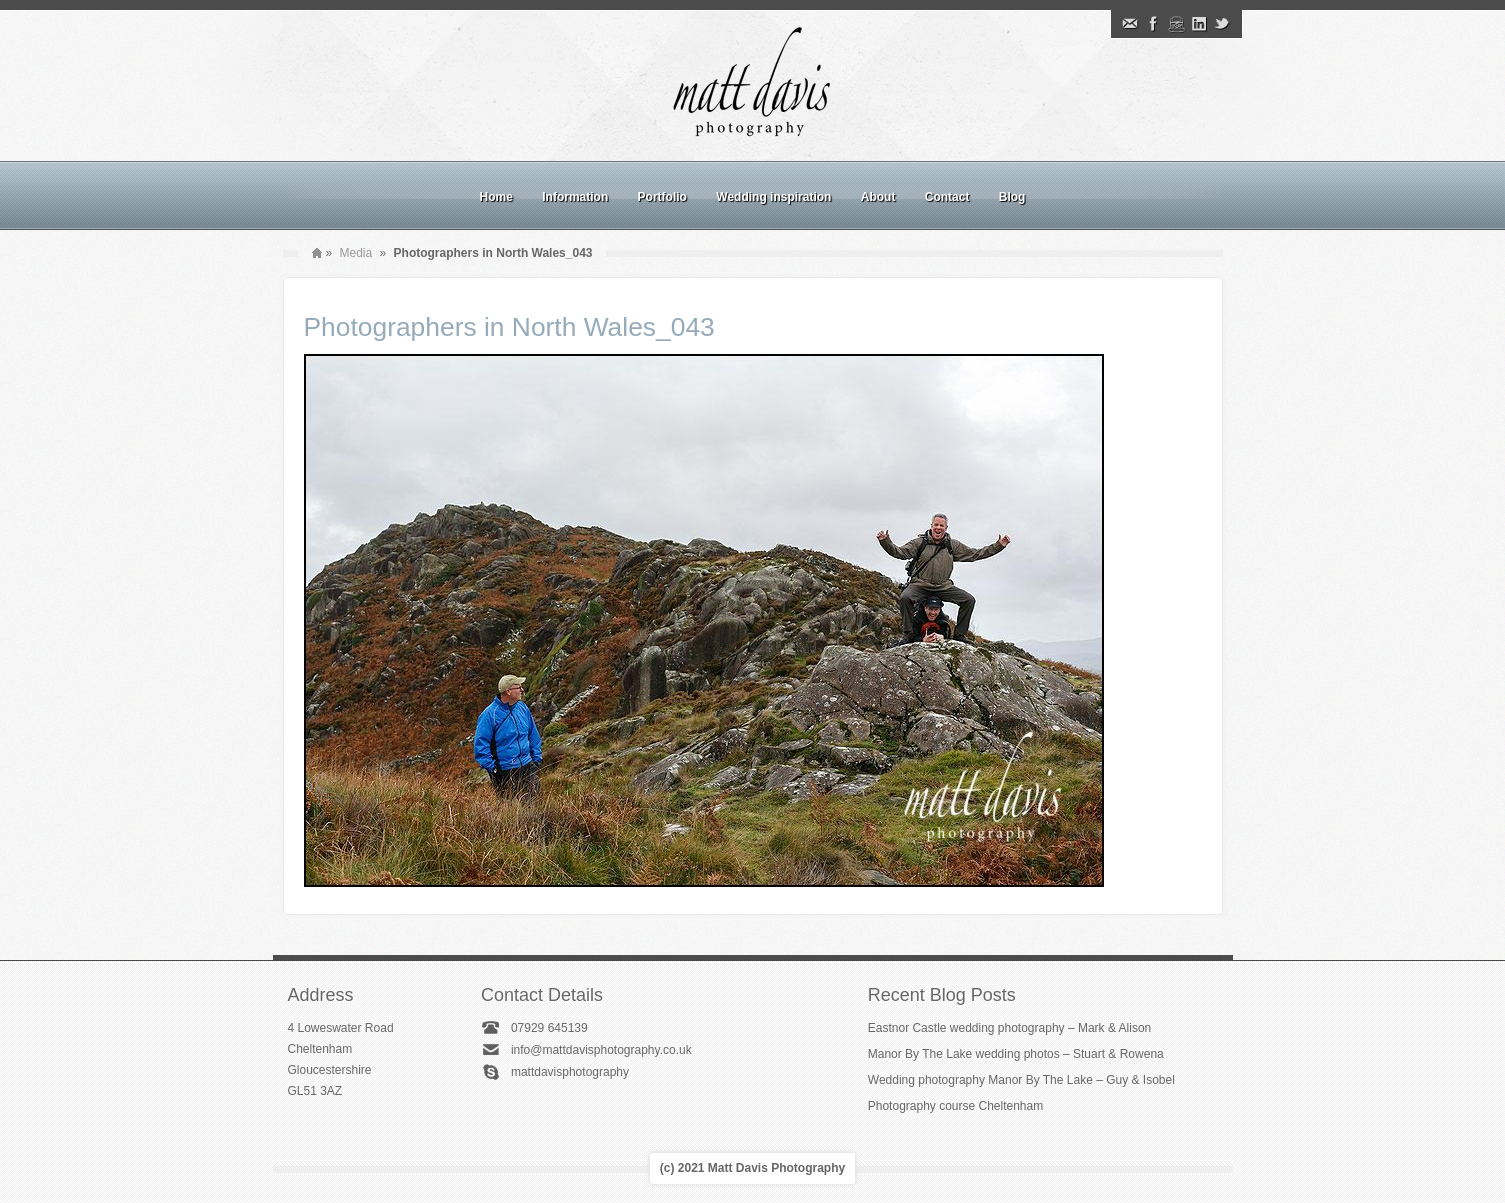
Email (1130, 24)
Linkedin (1199, 24)
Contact (947, 197)
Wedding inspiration (773, 197)
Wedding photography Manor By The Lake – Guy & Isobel (1021, 1080)
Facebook (1153, 24)
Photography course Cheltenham (955, 1106)
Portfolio (662, 197)
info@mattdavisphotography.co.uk (601, 1050)
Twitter (1222, 24)
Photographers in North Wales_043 (509, 327)
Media (356, 253)
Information (575, 197)
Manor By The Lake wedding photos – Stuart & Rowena (1016, 1054)
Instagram (1176, 24)
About (878, 197)
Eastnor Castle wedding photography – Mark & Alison (1010, 1028)
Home (496, 197)
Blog (1012, 197)
